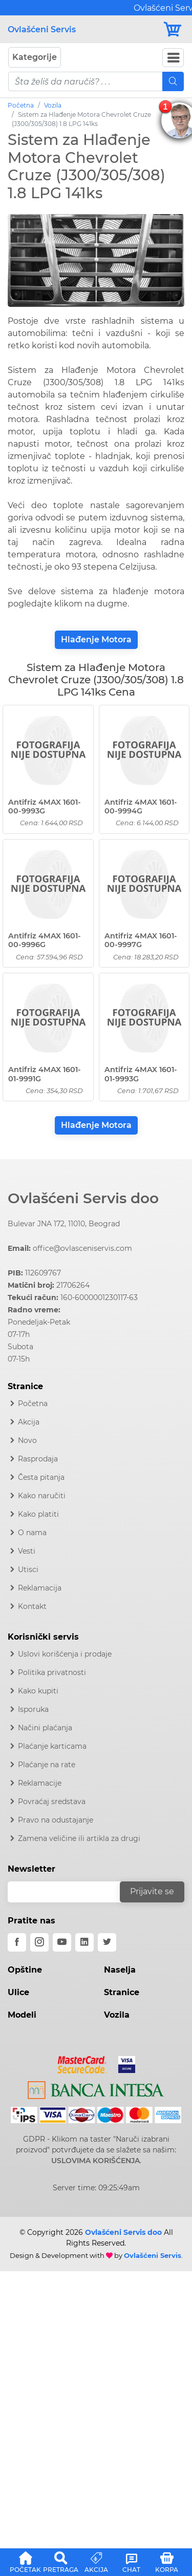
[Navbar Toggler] (173, 57)
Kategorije (34, 57)
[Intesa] (96, 2087)
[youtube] (62, 1942)
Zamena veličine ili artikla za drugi (79, 1838)
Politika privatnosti (52, 1672)
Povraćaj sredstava (52, 1801)
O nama (32, 1532)
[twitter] (107, 1942)
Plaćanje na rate (46, 1764)
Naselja (120, 1970)
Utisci (28, 1569)
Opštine (25, 1970)
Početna (21, 105)
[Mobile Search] (173, 81)
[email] (70, 1891)
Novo (27, 1440)
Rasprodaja (38, 1458)
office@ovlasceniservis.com (82, 1248)
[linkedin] (84, 1942)
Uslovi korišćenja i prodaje (65, 1654)
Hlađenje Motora (96, 639)
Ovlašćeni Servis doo (83, 1198)
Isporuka (33, 1709)
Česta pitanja (41, 1477)
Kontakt (32, 1606)
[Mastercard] (83, 2062)
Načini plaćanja (45, 1727)
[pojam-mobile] (85, 81)
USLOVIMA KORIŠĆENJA (95, 2160)
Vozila (52, 105)
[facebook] (17, 1942)
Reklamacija (39, 1587)
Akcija (28, 1422)
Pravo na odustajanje (55, 1820)
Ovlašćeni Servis (42, 29)
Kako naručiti (42, 1495)
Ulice (18, 1992)
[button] (25, 2560)
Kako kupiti (38, 1690)
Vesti (26, 1551)
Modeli (22, 2015)
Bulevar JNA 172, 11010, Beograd (64, 1223)
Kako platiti (38, 1514)
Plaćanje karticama (52, 1746)
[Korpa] (173, 29)
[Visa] (123, 2062)
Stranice (121, 1992)
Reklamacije (39, 1783)
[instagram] (39, 1942)
